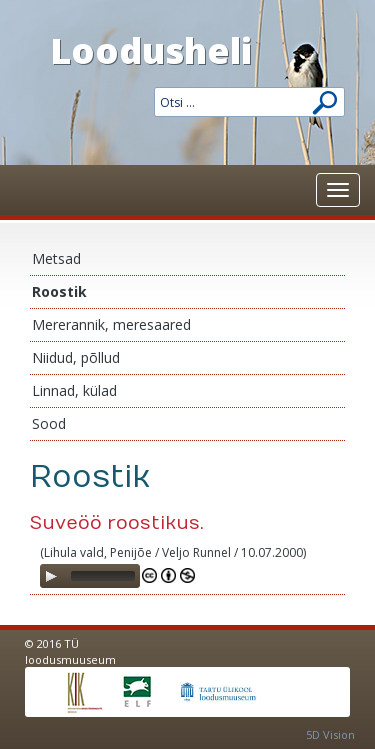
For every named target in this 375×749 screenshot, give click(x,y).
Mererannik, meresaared (111, 324)
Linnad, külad (74, 390)
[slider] (103, 576)
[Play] (51, 576)
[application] (90, 576)
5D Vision (330, 734)
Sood (49, 423)
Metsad (56, 258)
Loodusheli (151, 50)
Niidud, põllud (76, 357)
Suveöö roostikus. (117, 523)
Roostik (59, 291)
